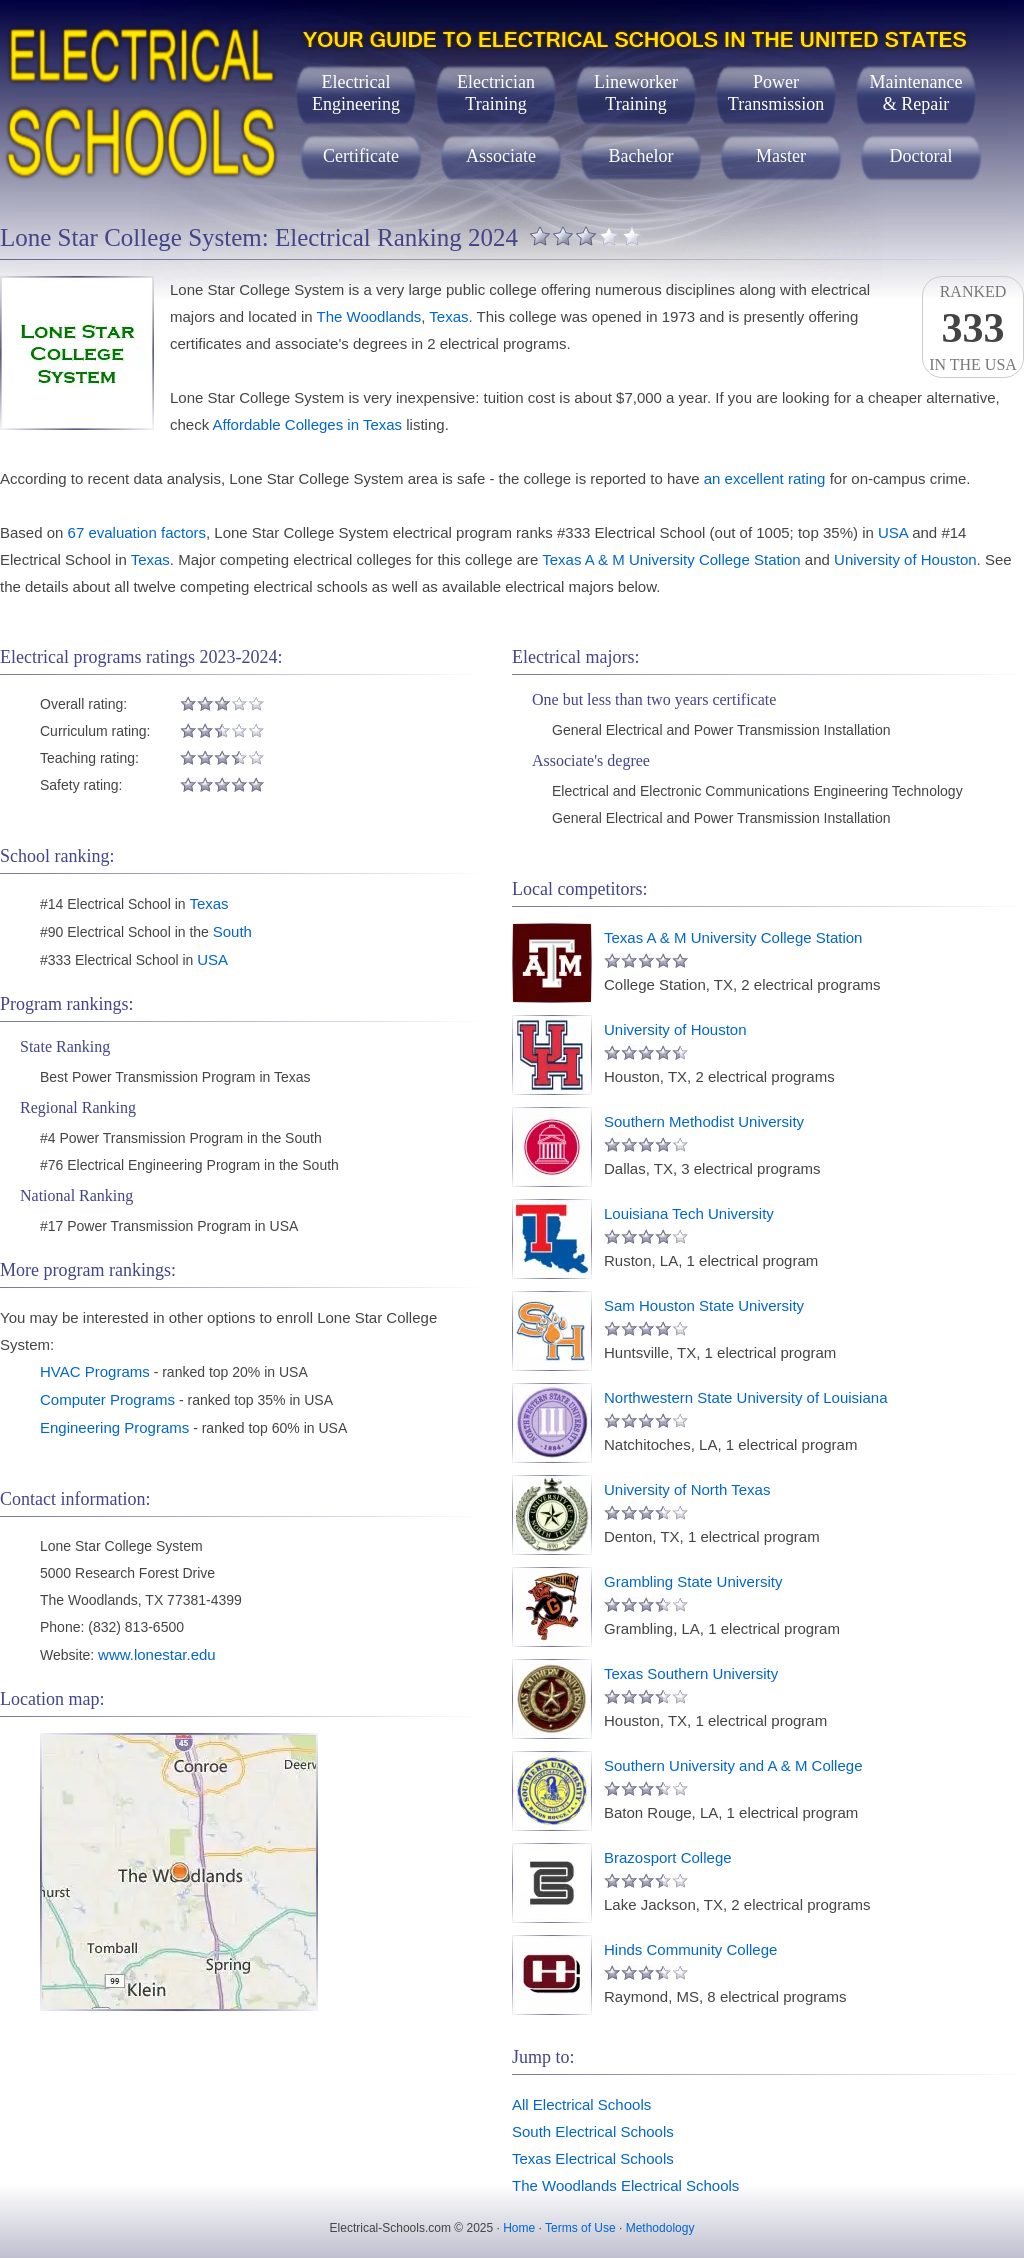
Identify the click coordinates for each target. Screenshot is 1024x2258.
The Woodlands (368, 316)
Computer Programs (107, 1399)
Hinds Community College (690, 1949)
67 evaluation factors (137, 532)
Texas (448, 316)
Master (781, 156)
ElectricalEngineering (356, 93)
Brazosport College (668, 1857)
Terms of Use (580, 2228)
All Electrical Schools (581, 2104)
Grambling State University (693, 1581)
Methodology (660, 2228)
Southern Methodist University (704, 1121)
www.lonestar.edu (157, 1654)
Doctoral (921, 156)
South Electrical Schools (593, 2131)
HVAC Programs (95, 1371)
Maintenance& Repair (916, 93)
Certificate (361, 156)
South (232, 931)
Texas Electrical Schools (593, 2158)
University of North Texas (687, 1489)
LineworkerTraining (636, 93)
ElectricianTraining (496, 93)
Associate (501, 156)
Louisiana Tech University (689, 1213)
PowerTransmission (776, 93)
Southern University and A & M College (733, 1765)
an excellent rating (765, 478)
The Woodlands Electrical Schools (625, 2185)
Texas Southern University (691, 1673)
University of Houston (905, 559)
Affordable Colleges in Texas (308, 424)
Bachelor (641, 156)
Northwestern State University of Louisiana (745, 1397)
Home (519, 2228)
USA (893, 532)
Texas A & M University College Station (671, 559)
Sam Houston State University (704, 1305)
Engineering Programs (114, 1427)
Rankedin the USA (973, 328)
